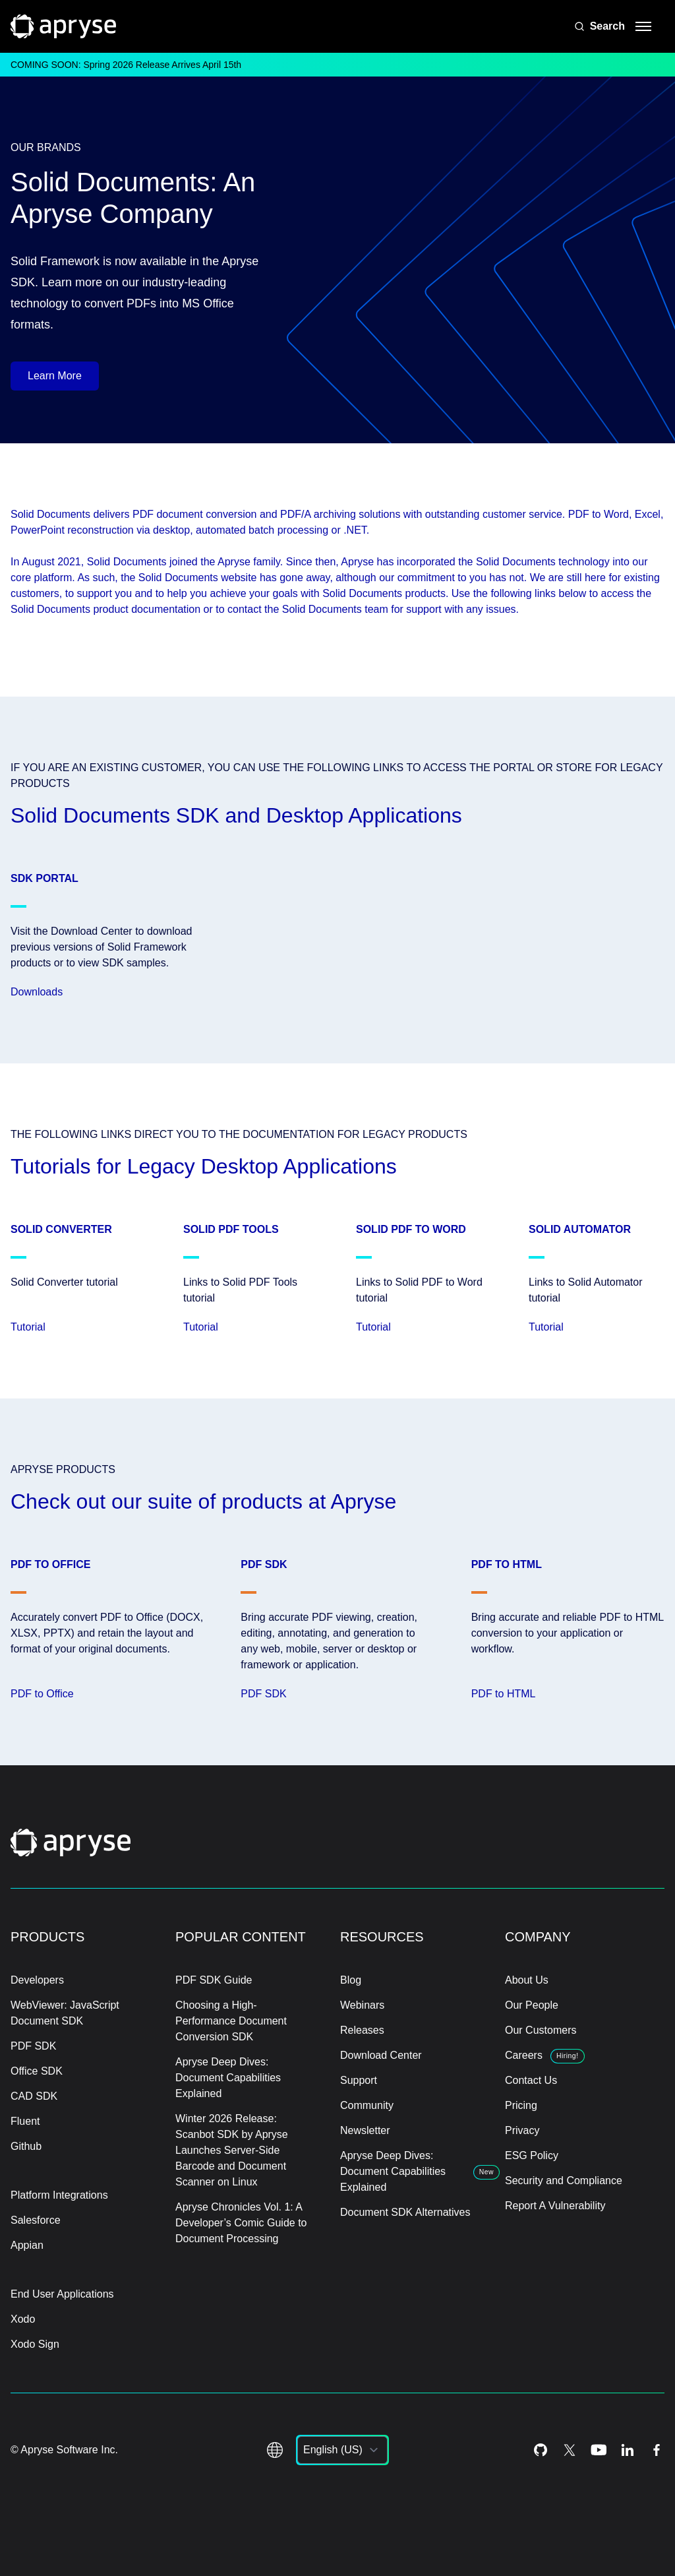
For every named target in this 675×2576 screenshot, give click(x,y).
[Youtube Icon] (598, 2450)
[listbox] (342, 2450)
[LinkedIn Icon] (627, 2450)
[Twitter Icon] (569, 2450)
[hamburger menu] (643, 26)
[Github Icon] (540, 2450)
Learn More (55, 375)
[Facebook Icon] (656, 2450)
